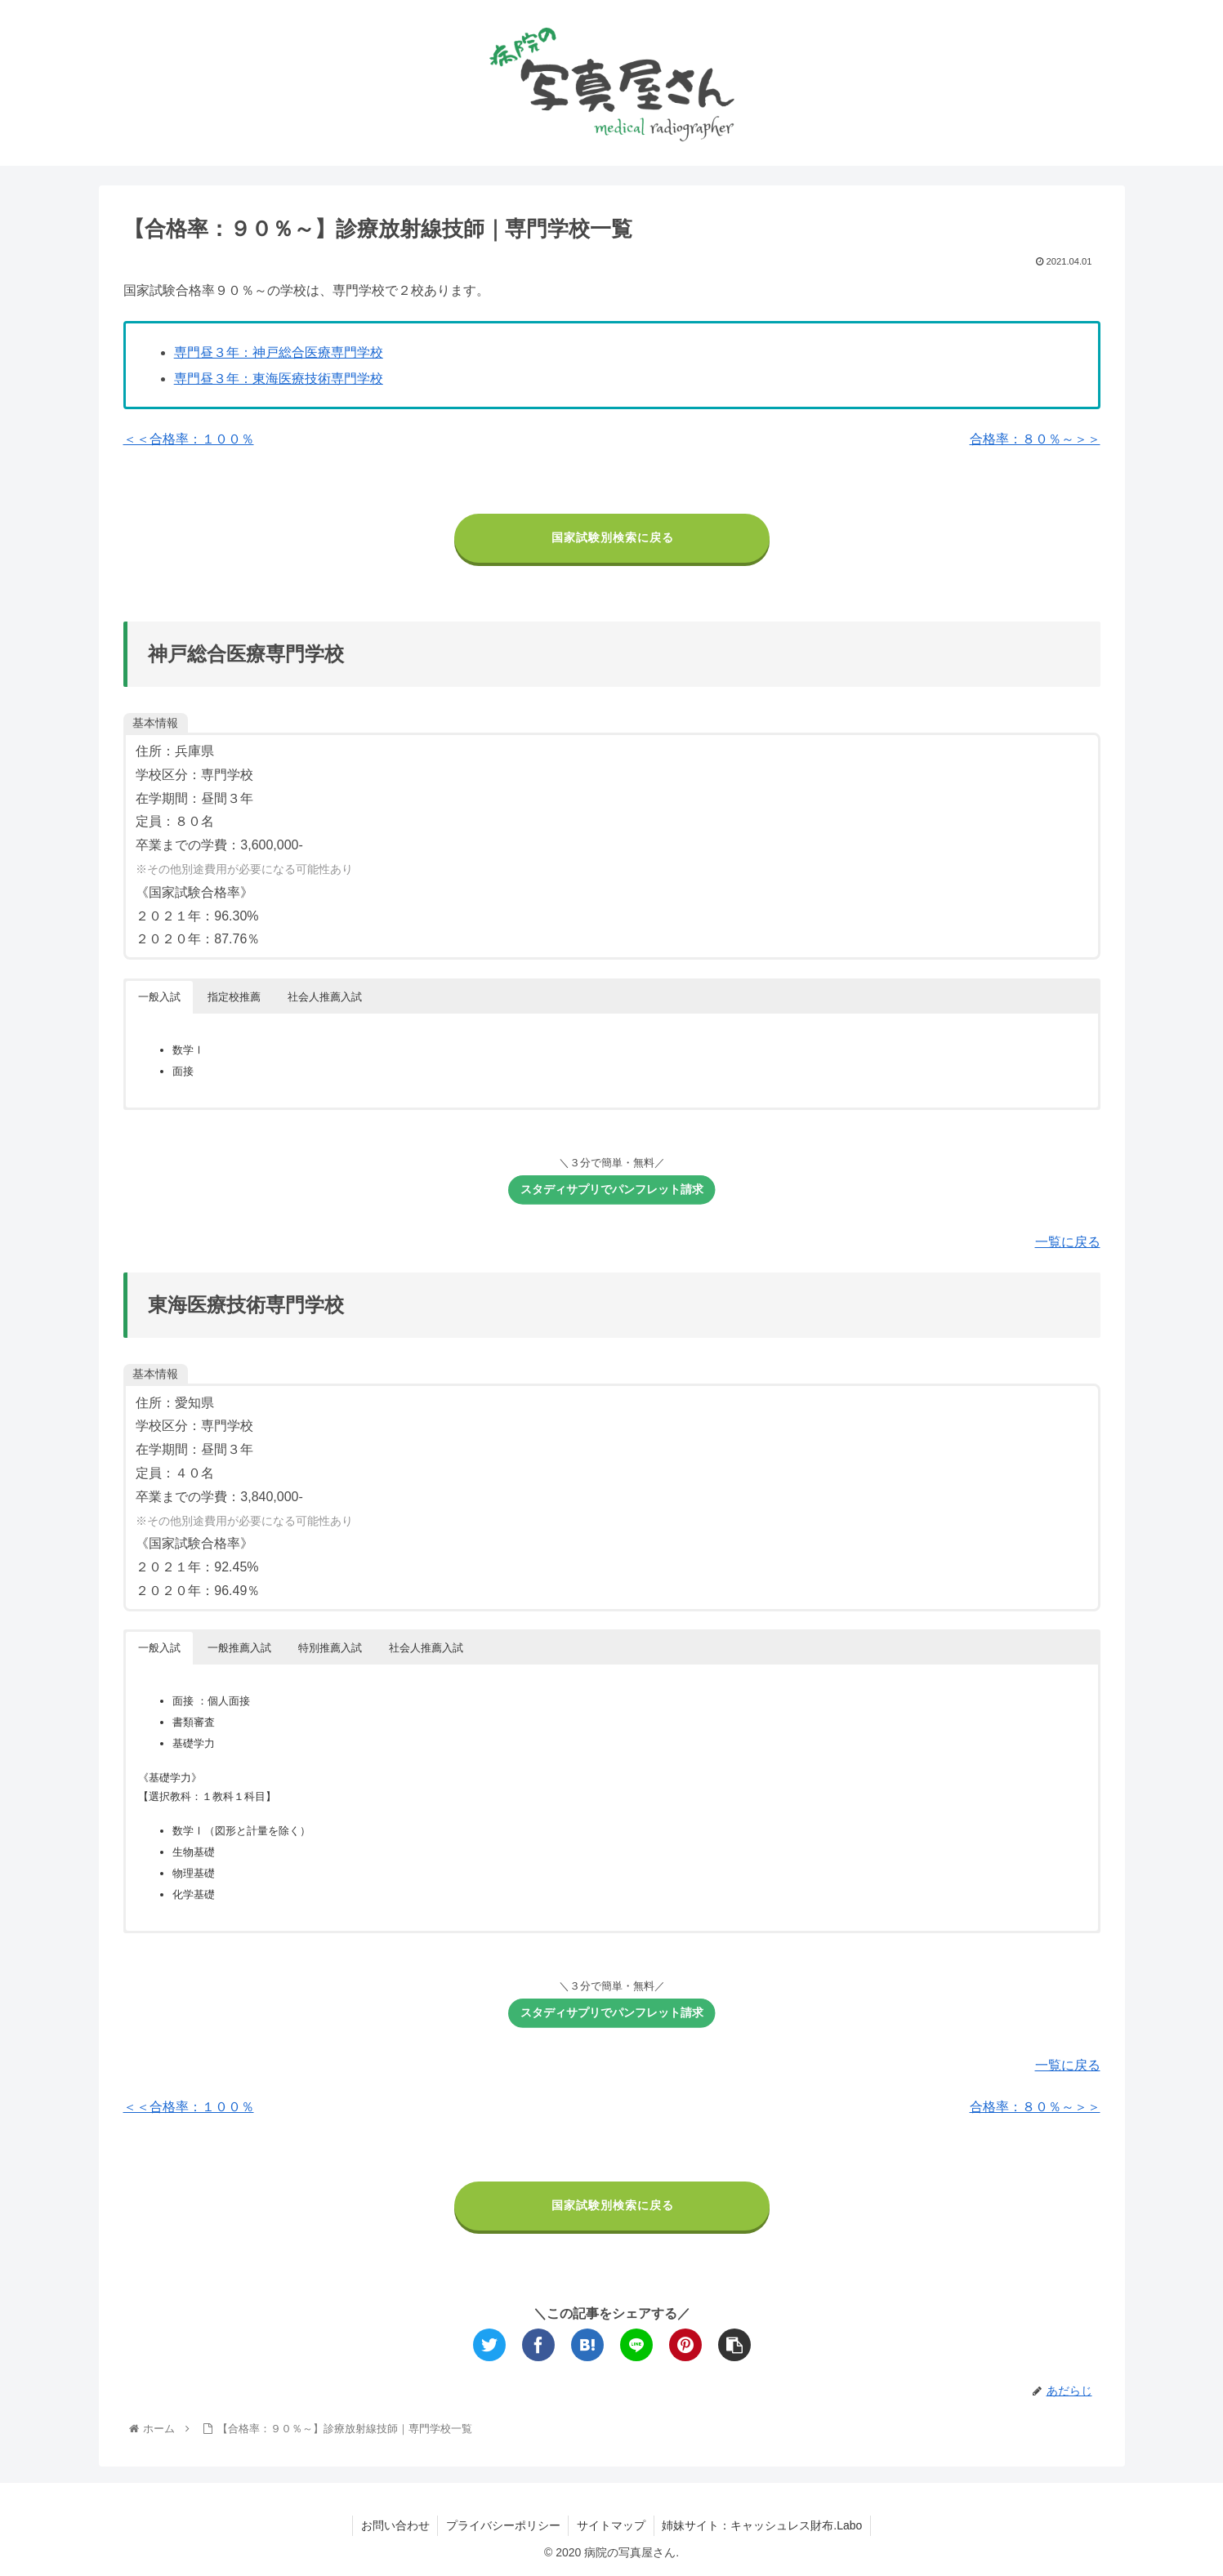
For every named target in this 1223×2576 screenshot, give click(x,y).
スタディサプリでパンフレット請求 (617, 1193)
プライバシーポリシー (502, 2525)
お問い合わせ (393, 2525)
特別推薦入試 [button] (330, 1648)
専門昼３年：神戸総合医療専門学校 (278, 352)
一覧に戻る (1067, 1242)
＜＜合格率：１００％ (188, 439)
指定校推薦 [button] (234, 997)
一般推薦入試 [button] (239, 1648)
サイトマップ (611, 2525)
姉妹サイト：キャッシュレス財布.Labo (763, 2525)
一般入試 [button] (159, 997)
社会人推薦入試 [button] (325, 997)
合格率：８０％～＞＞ (1035, 439)
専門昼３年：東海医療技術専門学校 (278, 379)
